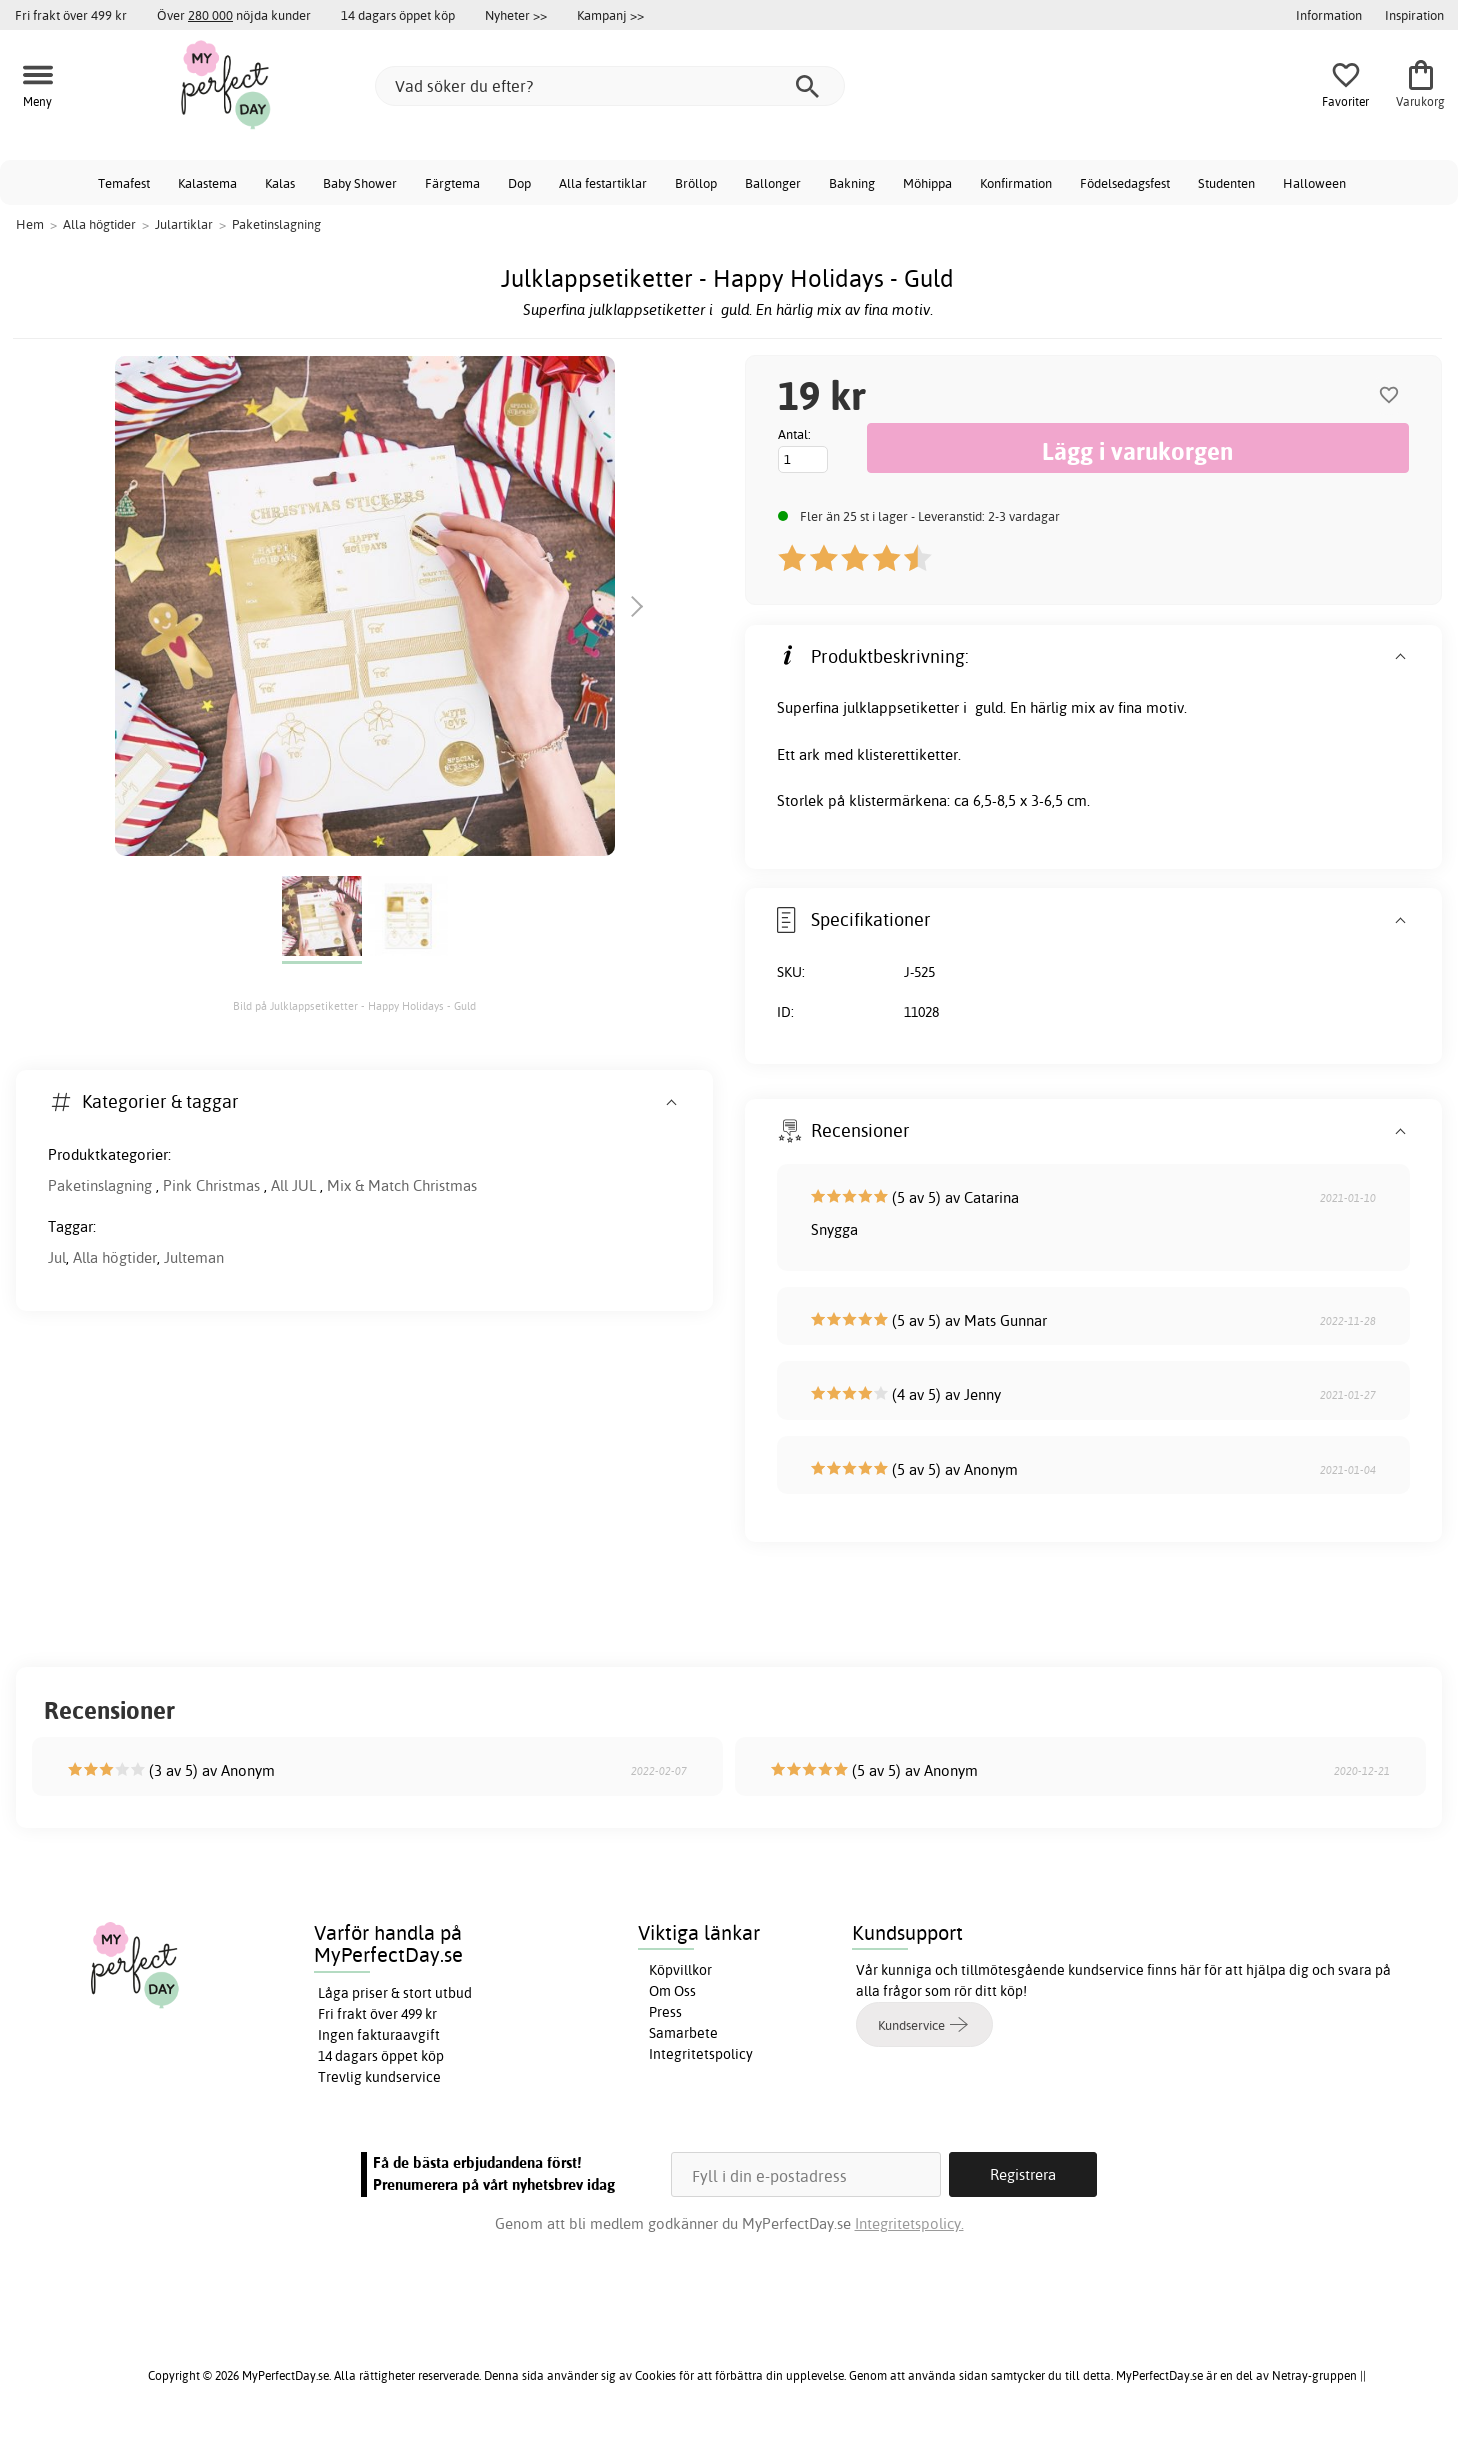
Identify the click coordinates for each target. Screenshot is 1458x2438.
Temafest (124, 183)
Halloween (1314, 183)
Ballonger (773, 183)
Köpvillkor (680, 1970)
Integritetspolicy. (909, 2223)
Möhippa (927, 183)
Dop (519, 183)
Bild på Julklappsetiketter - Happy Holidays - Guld (354, 1006)
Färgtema (452, 183)
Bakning (852, 183)
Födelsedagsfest (1125, 183)
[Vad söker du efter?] (610, 86)
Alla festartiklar (603, 183)
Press (665, 2012)
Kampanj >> (610, 15)
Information (1329, 15)
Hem (30, 224)
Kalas (280, 183)
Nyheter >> (516, 15)
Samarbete (683, 2033)
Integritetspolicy (701, 2054)
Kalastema (207, 183)
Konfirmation (1016, 183)
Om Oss (672, 1991)
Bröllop (696, 183)
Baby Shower (360, 183)
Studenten (1226, 183)
